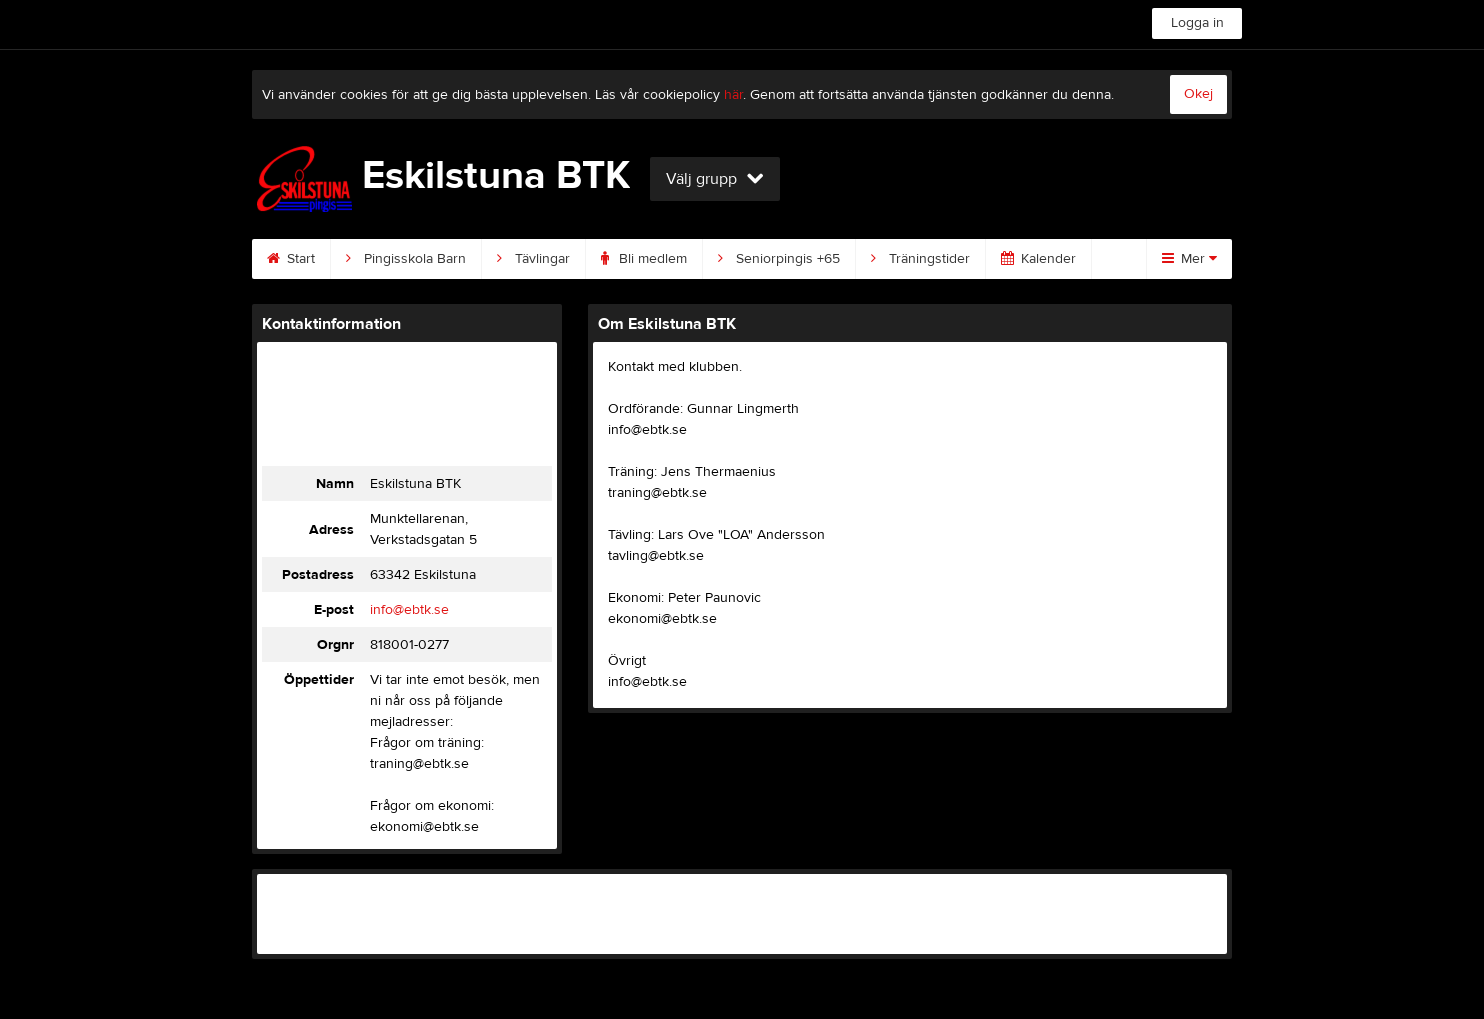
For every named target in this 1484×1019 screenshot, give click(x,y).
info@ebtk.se (409, 610)
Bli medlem (644, 259)
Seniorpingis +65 (779, 259)
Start (291, 259)
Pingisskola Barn (406, 259)
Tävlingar (533, 259)
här (733, 95)
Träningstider (920, 259)
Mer (1189, 259)
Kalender (1038, 259)
